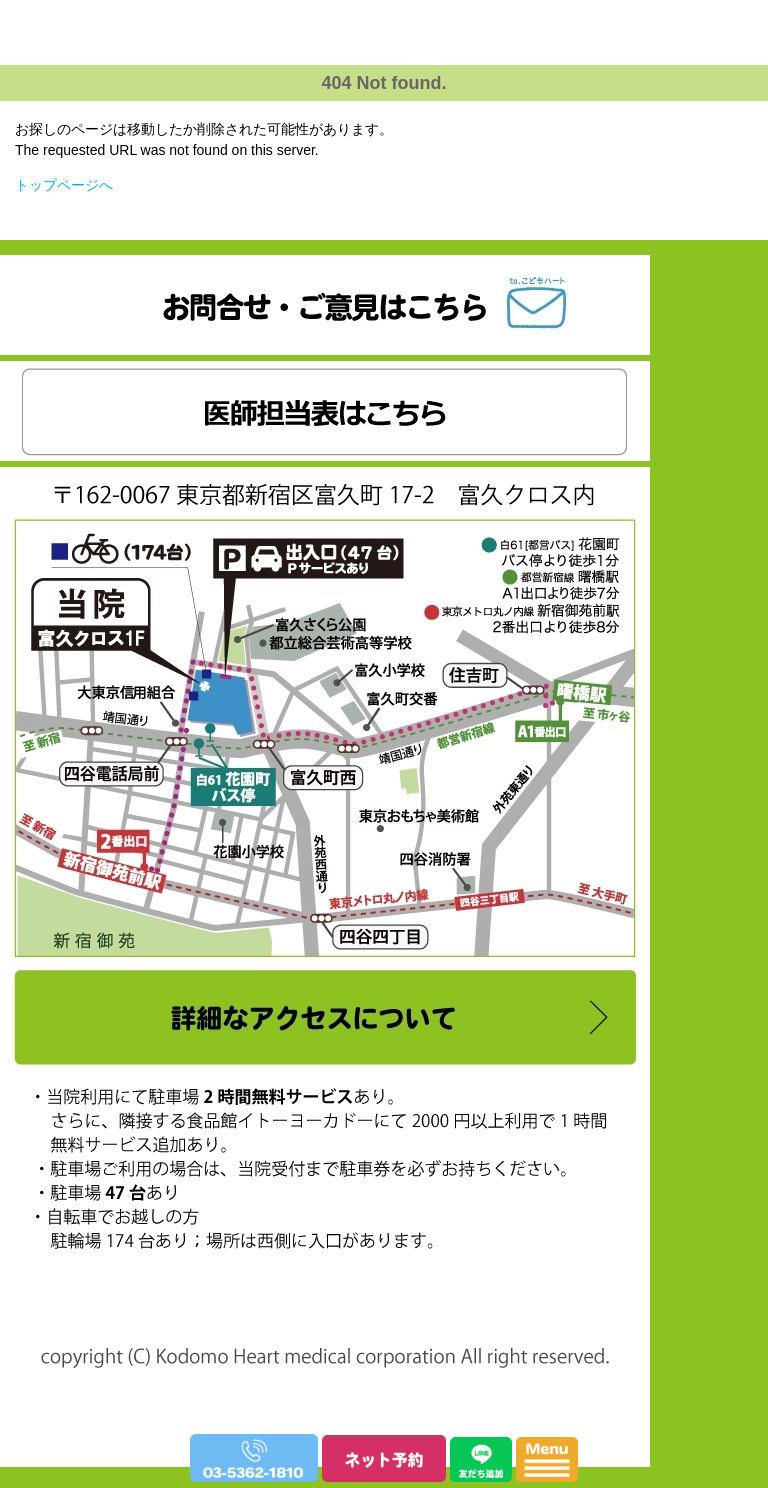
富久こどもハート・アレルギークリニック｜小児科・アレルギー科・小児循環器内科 (378, 90)
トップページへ (64, 185)
